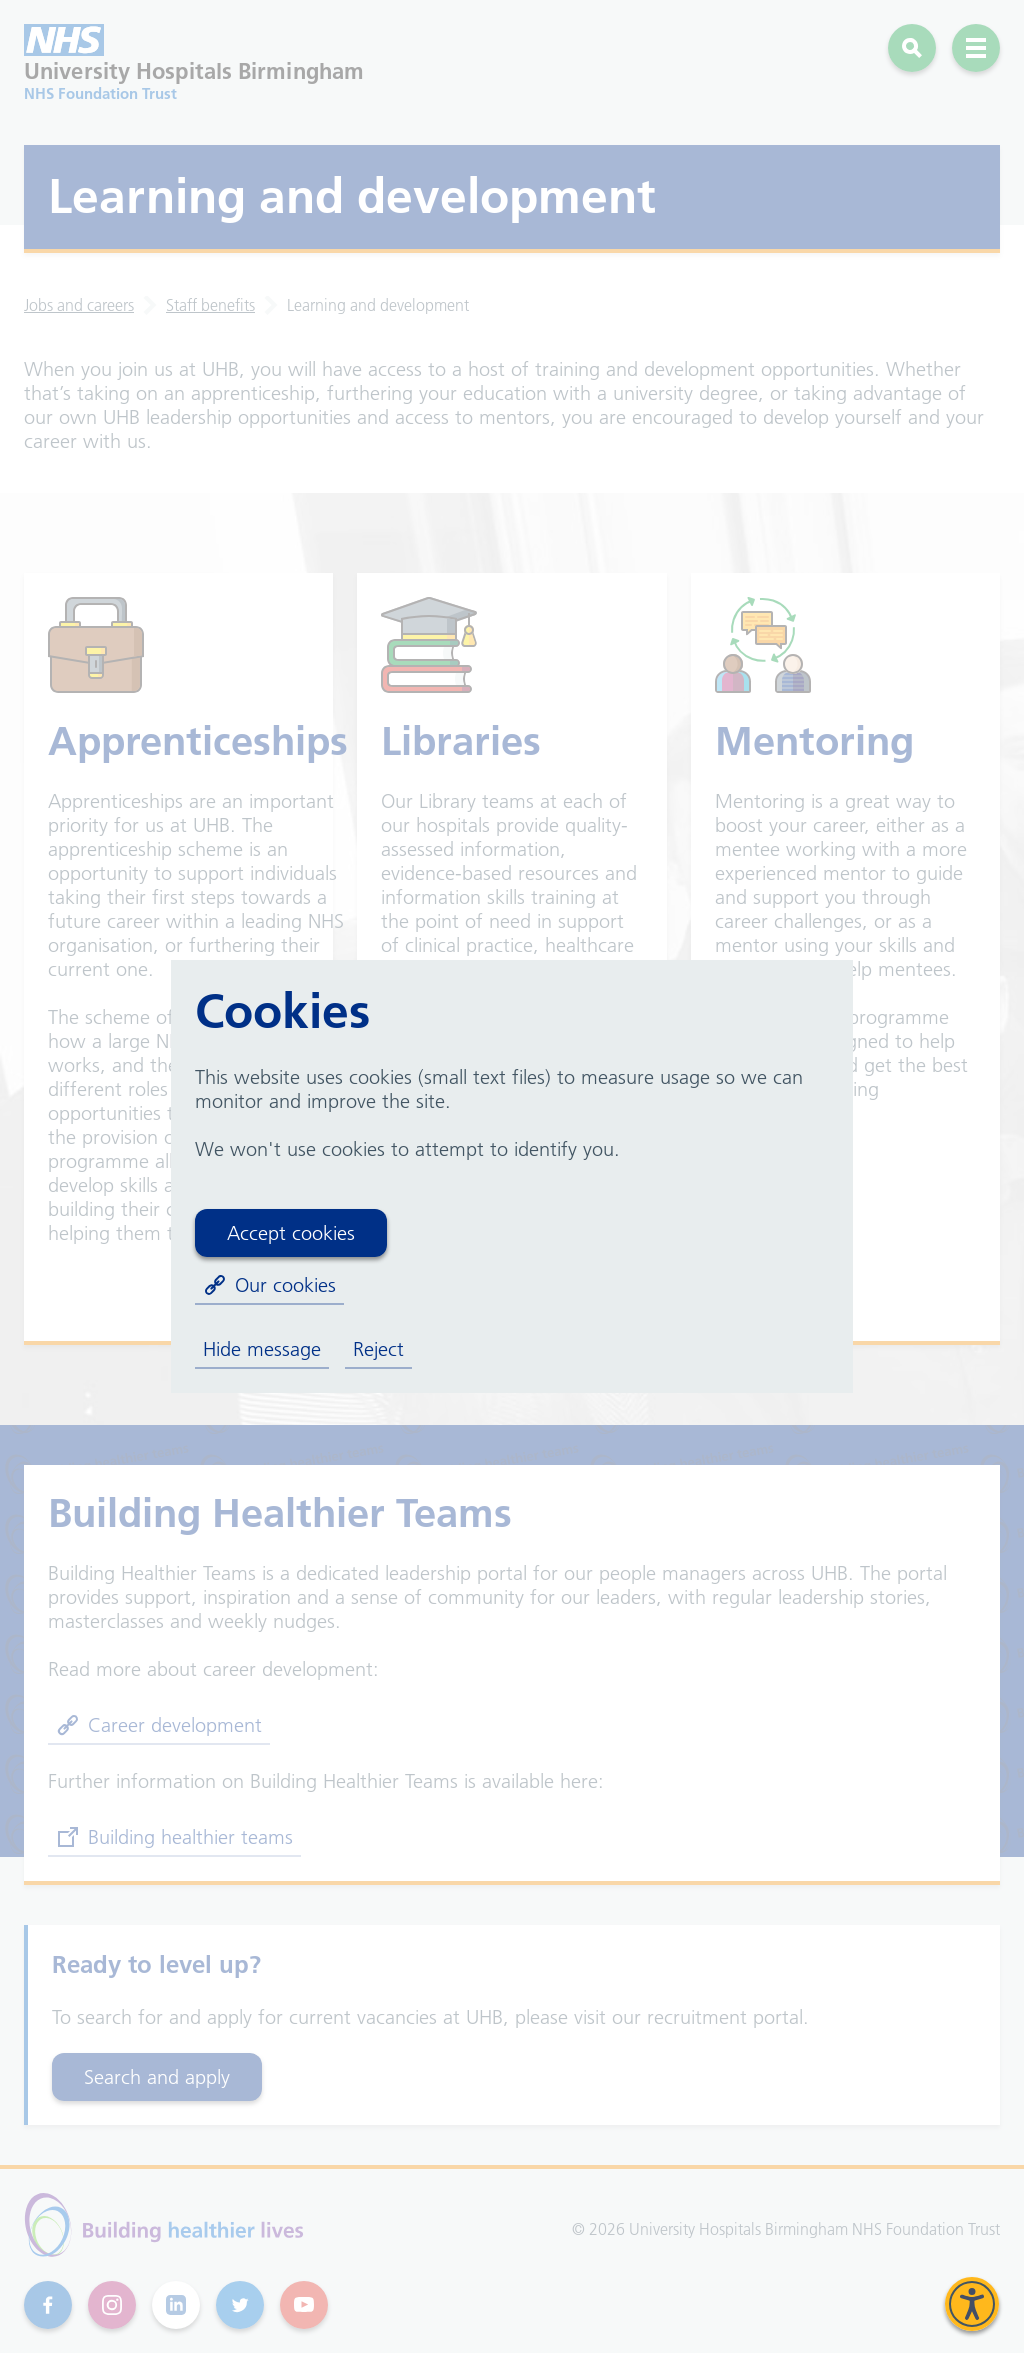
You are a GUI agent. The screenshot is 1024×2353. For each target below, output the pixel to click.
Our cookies (269, 1285)
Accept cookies (291, 1233)
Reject (378, 1349)
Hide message (262, 1349)
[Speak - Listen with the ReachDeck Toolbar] (972, 2304)
